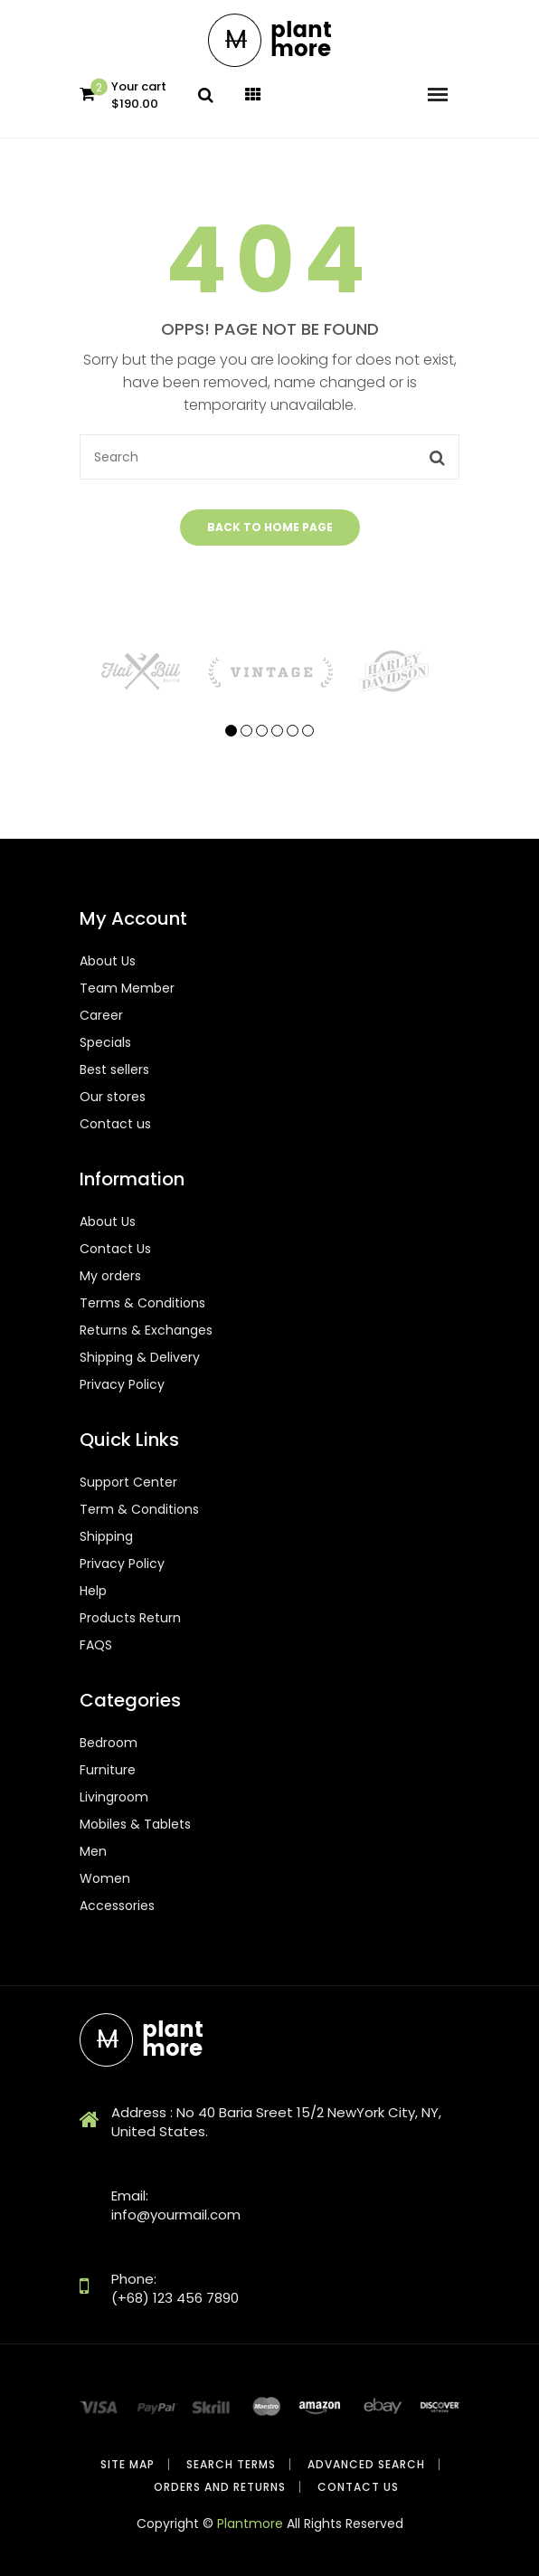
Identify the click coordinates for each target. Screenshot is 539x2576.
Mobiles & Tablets (135, 1824)
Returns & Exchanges (146, 1330)
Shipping (106, 1536)
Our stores (113, 1096)
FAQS (96, 1645)
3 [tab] (262, 731)
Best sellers (114, 1069)
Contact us (115, 1124)
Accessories (117, 1905)
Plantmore (250, 2523)
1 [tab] (231, 731)
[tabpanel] (143, 671)
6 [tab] (308, 731)
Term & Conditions (139, 1509)
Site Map (127, 2464)
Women (105, 1878)
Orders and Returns (220, 2487)
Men (93, 1851)
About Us (108, 961)
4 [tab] (277, 731)
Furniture (108, 1770)
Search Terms (231, 2464)
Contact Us (115, 1248)
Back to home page (270, 527)
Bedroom (108, 1742)
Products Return (130, 1618)
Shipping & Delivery (140, 1357)
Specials (105, 1042)
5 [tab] (292, 731)
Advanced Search (366, 2464)
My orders (110, 1276)
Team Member (127, 988)
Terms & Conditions (142, 1303)
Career (101, 1015)
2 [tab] (246, 731)
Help (93, 1590)
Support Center (128, 1482)
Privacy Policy (122, 1384)
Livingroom (114, 1797)
